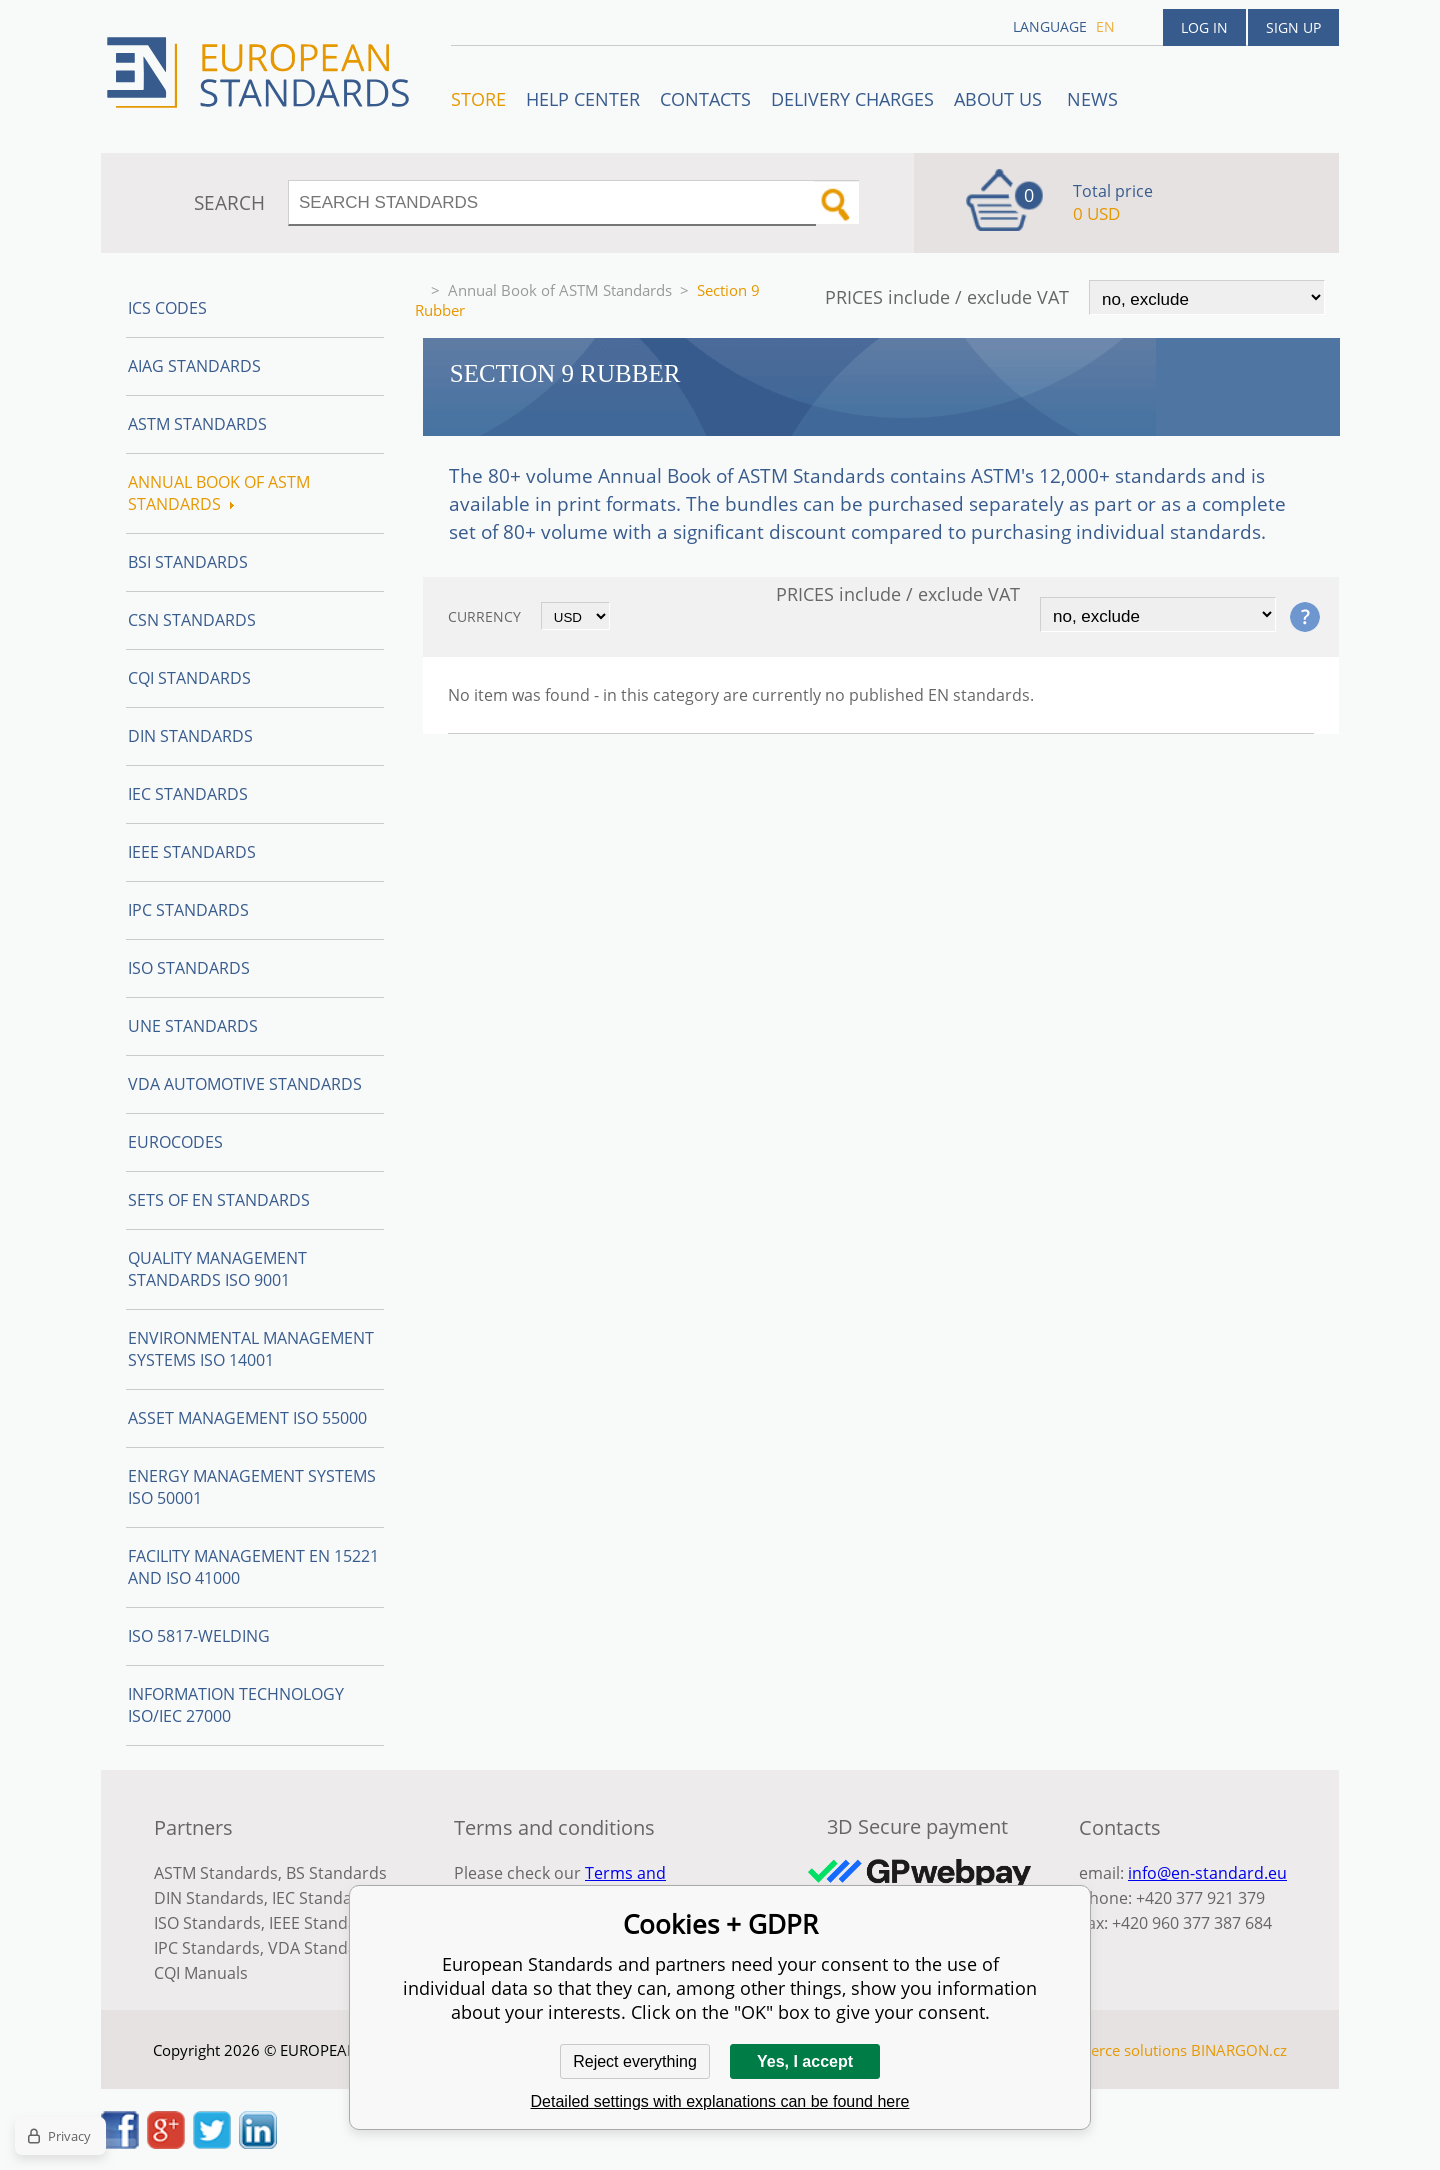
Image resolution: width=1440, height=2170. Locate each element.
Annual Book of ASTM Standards (560, 290)
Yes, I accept (805, 2061)
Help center (583, 99)
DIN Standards (190, 736)
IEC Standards (188, 794)
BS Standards (336, 1873)
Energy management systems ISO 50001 (252, 1487)
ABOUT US (1000, 99)
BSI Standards (188, 562)
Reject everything (635, 2061)
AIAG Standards (194, 366)
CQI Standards (189, 678)
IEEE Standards (192, 852)
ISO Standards (189, 968)
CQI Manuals (201, 1973)
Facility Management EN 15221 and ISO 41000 (253, 1567)
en (1105, 26)
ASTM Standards (197, 424)
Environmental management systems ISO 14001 (251, 1349)
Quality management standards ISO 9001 (217, 1269)
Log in (1204, 27)
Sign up (1293, 27)
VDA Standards (325, 1948)
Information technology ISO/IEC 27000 (236, 1705)
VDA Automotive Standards (245, 1084)
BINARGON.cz (1239, 2050)
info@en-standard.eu (1207, 1873)
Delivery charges (852, 99)
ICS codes (167, 308)
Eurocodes (175, 1142)
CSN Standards (192, 620)
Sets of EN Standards (219, 1200)
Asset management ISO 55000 (247, 1418)
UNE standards (193, 1026)
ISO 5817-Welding (199, 1636)
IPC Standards (188, 910)
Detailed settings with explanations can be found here (720, 2101)
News (1092, 99)
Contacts (705, 99)
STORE (478, 99)
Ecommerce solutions (1113, 2050)
